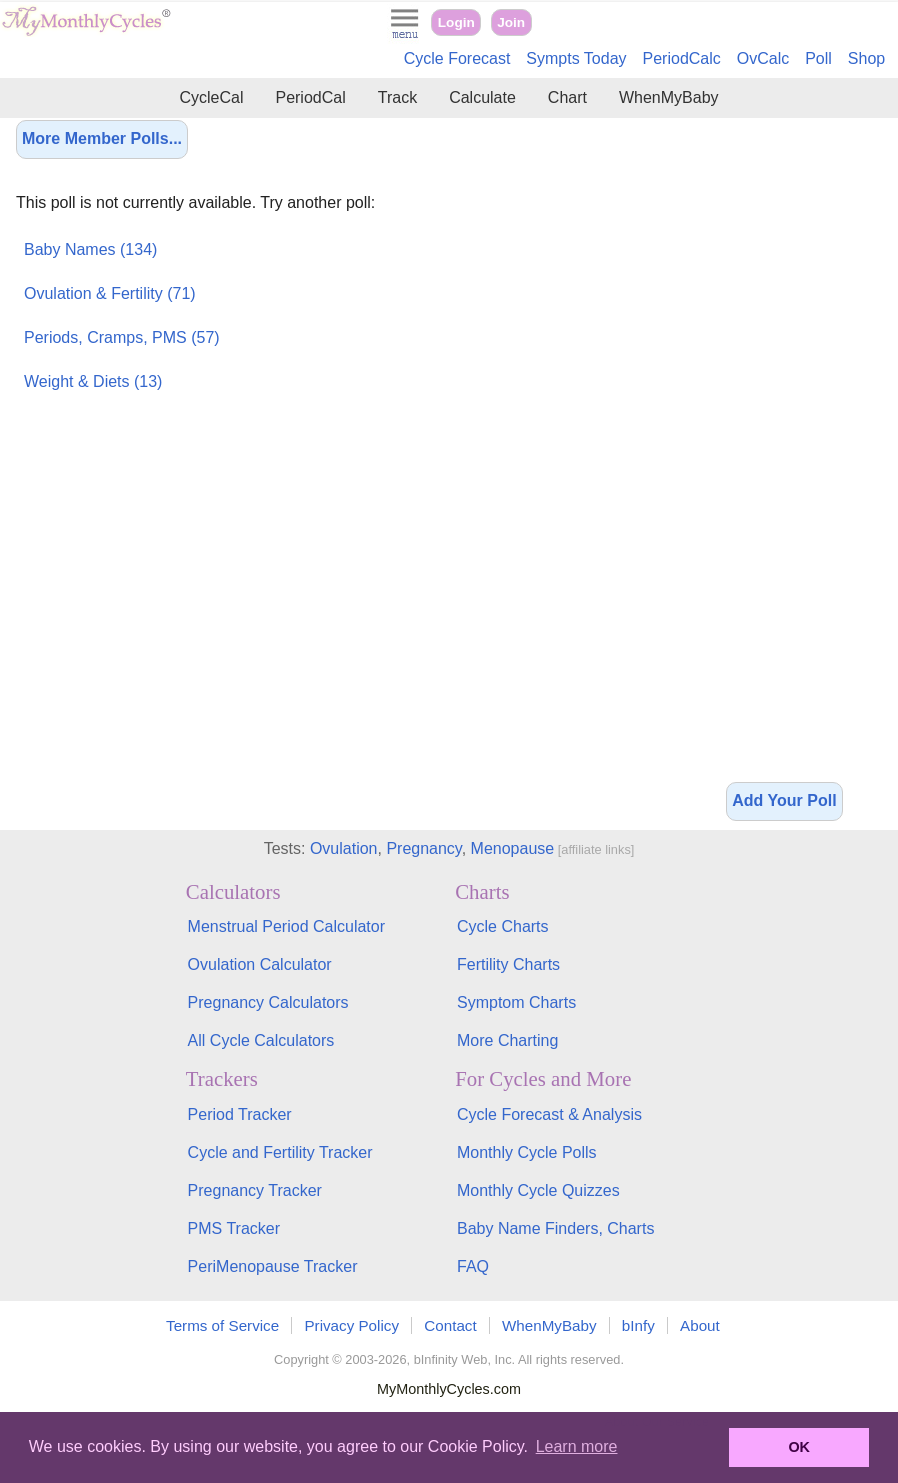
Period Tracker (240, 1114)
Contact (450, 1325)
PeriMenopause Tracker (273, 1266)
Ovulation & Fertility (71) (110, 293)
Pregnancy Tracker (255, 1190)
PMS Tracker (234, 1228)
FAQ (473, 1266)
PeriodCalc (682, 58)
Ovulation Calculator (260, 964)
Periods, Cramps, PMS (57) (122, 337)
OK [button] (799, 1447)
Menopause (513, 848)
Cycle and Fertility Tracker (280, 1152)
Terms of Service (222, 1325)
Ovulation (344, 848)
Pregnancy (423, 848)
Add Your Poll (784, 800)
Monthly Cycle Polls (527, 1152)
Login (456, 22)
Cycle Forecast (457, 58)
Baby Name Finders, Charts (555, 1228)
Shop (866, 58)
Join (511, 22)
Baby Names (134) (90, 249)
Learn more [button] (577, 1446)
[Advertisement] (784, 450)
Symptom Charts (516, 1002)
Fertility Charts (508, 964)
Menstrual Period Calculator (286, 926)
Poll (818, 58)
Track (397, 97)
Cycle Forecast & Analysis (549, 1114)
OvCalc (763, 58)
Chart (567, 97)
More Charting (507, 1040)
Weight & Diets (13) (93, 381)
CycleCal (211, 97)
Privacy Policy (351, 1325)
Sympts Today (576, 58)
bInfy (638, 1325)
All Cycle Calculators (261, 1040)
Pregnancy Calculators (268, 1002)
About (700, 1325)
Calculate (482, 97)
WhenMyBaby (669, 97)
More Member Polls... (102, 138)
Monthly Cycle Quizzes (538, 1190)
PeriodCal (310, 97)
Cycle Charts (503, 926)
